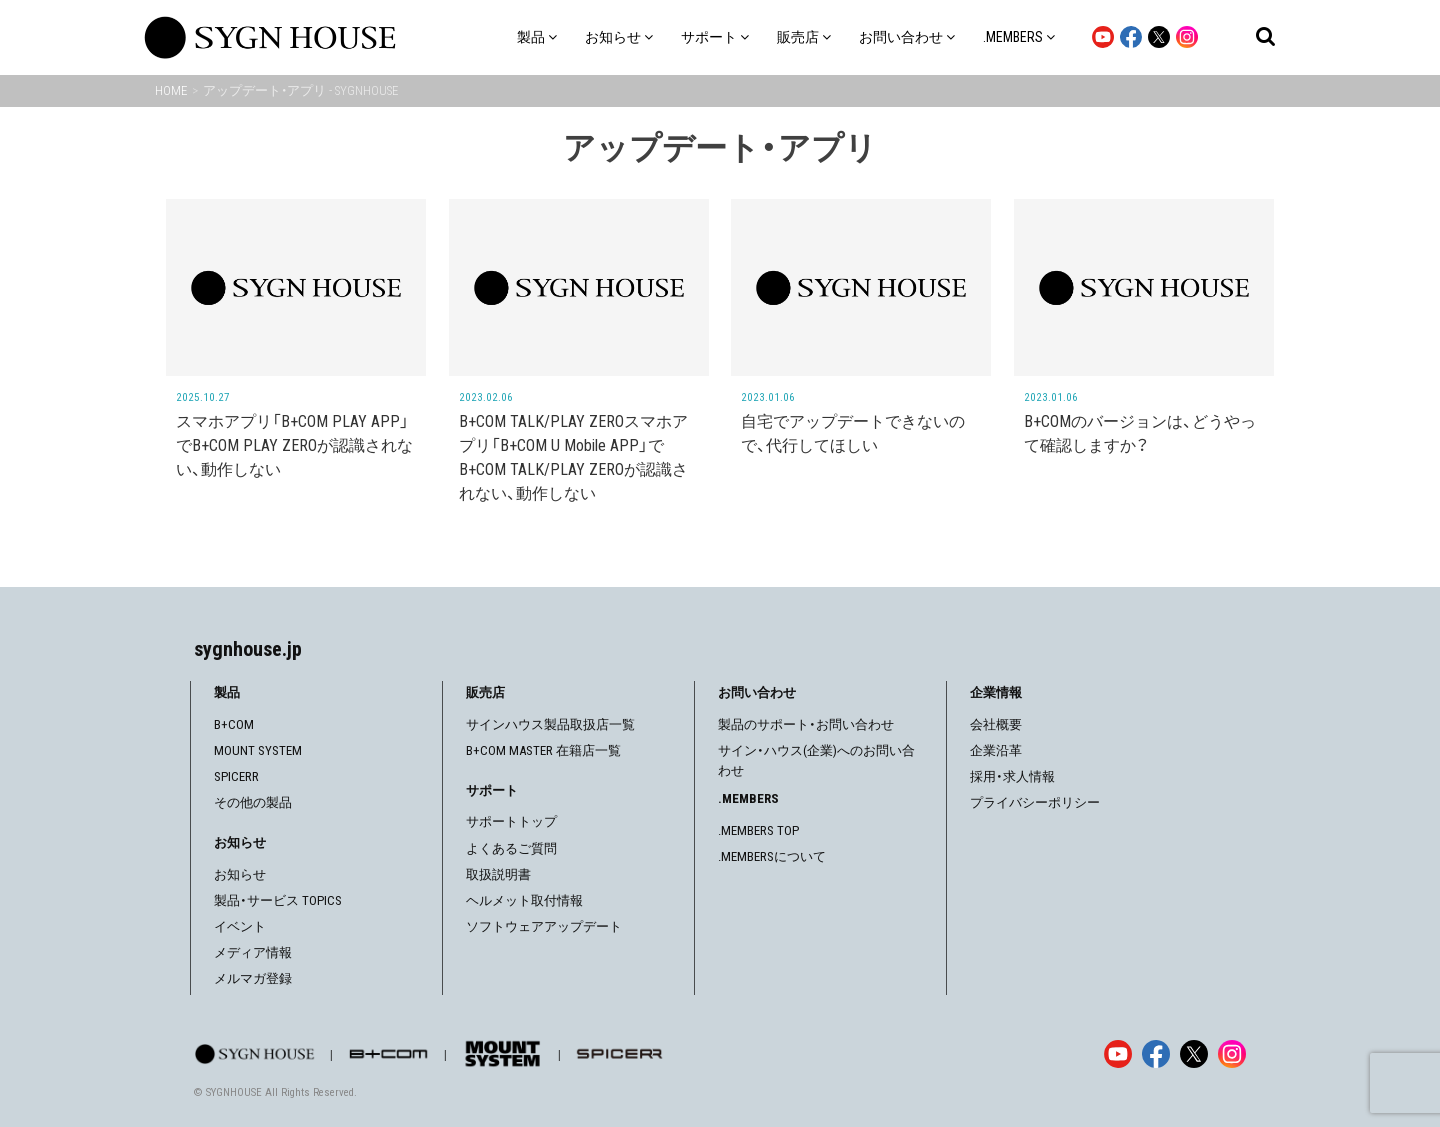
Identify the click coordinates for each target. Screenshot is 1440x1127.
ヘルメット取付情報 (524, 900)
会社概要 (996, 724)
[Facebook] (1156, 1054)
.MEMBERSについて (772, 856)
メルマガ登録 (253, 978)
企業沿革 (996, 750)
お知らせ (240, 874)
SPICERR (236, 776)
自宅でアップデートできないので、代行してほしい (853, 433)
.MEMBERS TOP (758, 830)
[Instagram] (1232, 1054)
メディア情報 (253, 952)
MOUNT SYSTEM (258, 750)
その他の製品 (253, 802)
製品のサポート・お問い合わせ (806, 724)
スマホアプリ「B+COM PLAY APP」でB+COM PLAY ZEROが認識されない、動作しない (294, 445)
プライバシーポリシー (1035, 802)
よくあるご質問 (511, 848)
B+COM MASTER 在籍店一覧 (543, 750)
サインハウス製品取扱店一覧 (550, 724)
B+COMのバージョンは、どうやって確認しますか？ (1140, 433)
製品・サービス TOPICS (278, 900)
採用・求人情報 (1012, 776)
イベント (240, 926)
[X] (1194, 1054)
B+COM (234, 724)
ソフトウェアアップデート (544, 926)
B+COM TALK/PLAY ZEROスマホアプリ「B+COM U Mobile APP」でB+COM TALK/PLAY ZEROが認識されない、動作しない (573, 457)
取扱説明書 (498, 874)
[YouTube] (1118, 1054)
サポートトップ (511, 821)
